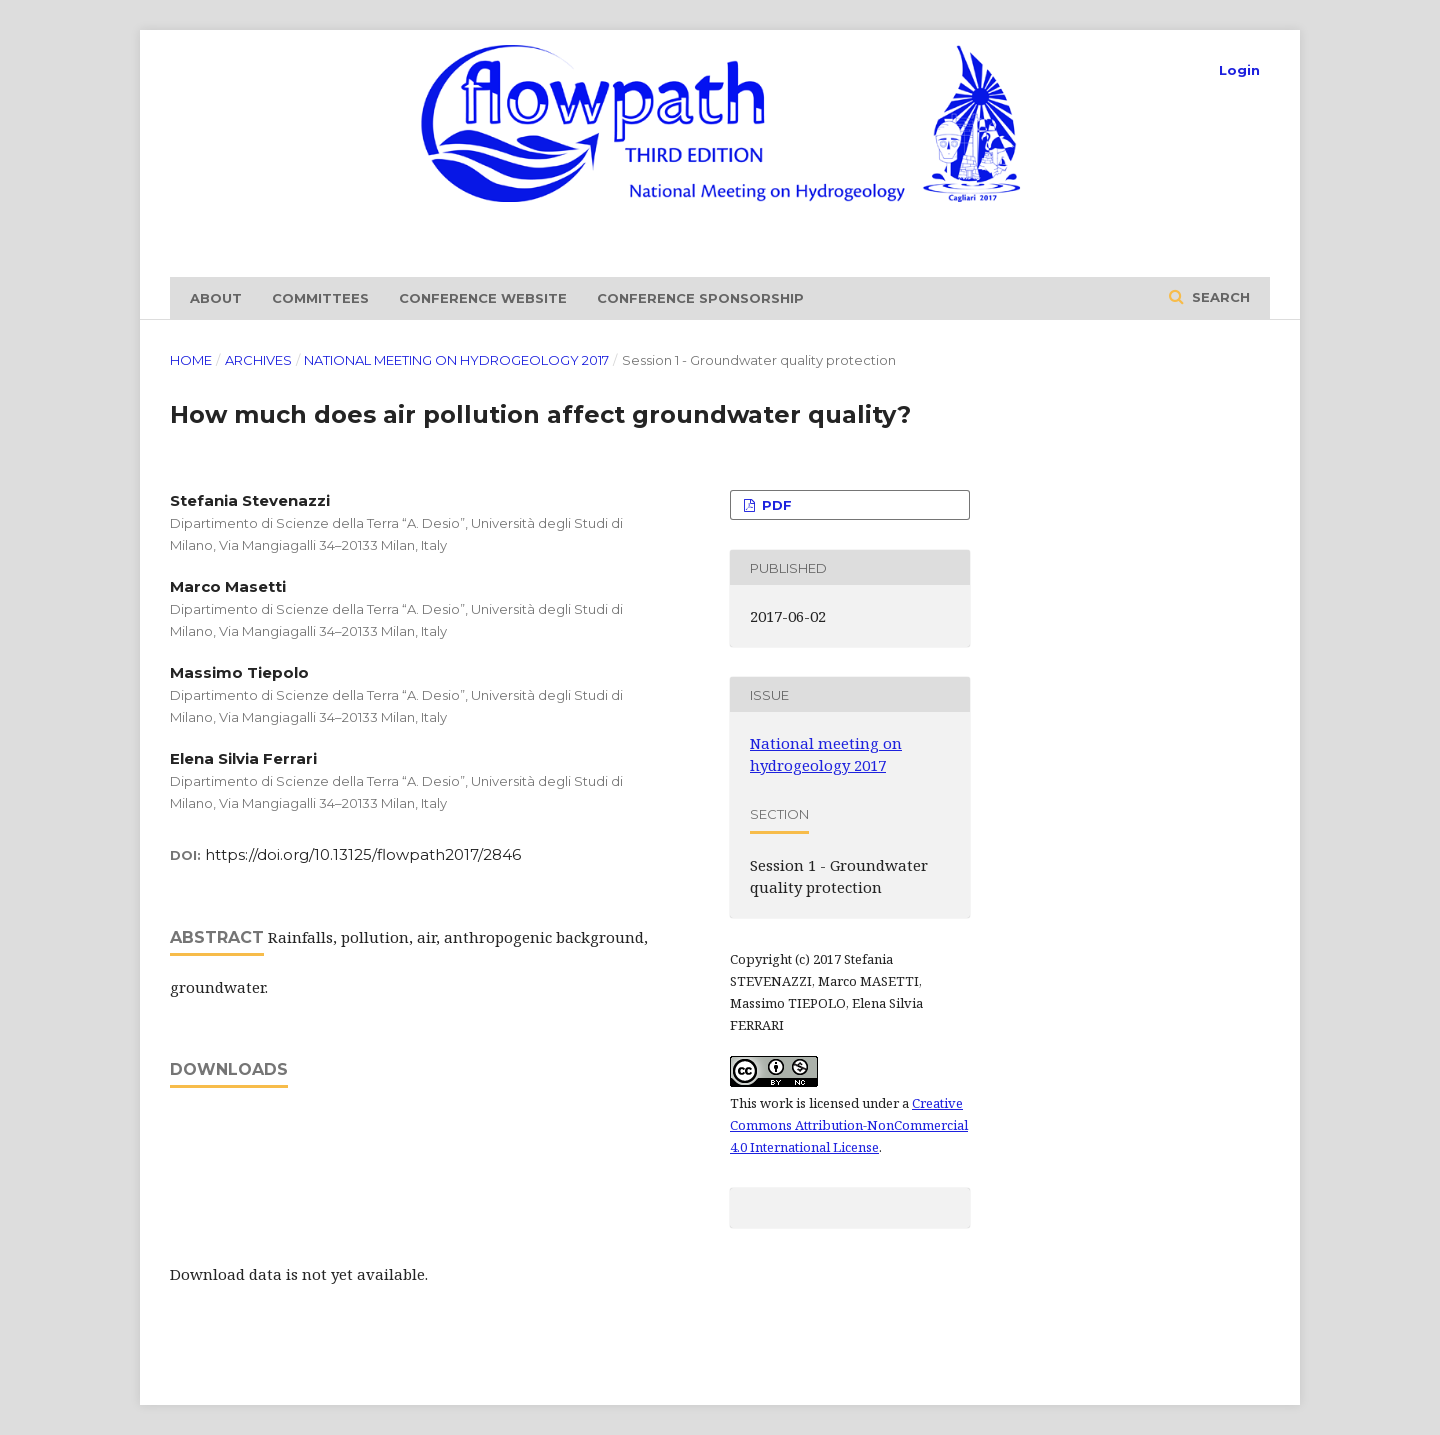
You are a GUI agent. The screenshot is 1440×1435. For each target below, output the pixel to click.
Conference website (483, 298)
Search (1219, 297)
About (216, 298)
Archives (258, 360)
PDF (775, 505)
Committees (320, 298)
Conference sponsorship (700, 298)
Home (191, 360)
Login (1239, 70)
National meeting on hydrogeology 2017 (456, 360)
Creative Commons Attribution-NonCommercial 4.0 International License (849, 1125)
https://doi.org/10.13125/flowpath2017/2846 (363, 854)
